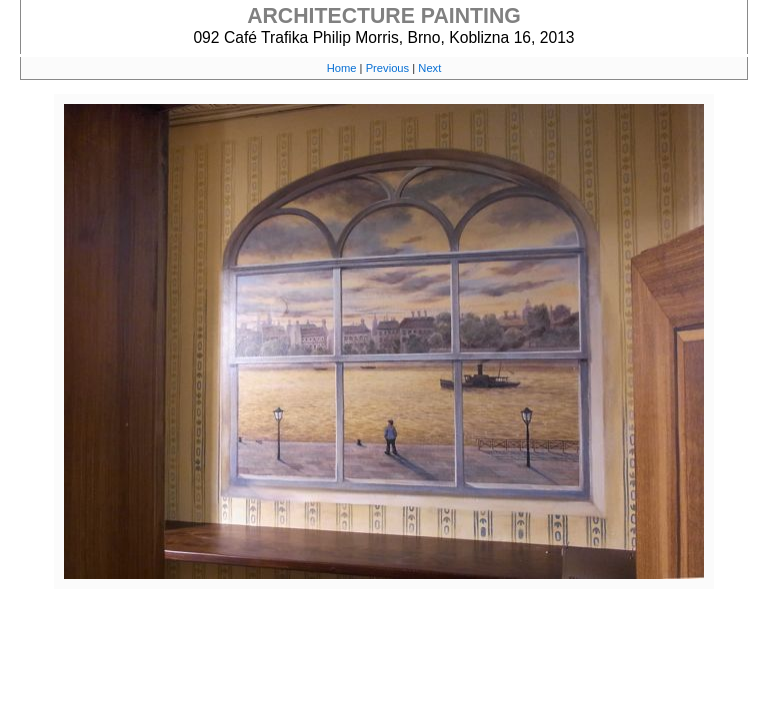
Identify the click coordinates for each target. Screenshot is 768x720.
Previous (388, 68)
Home (342, 68)
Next (429, 68)
